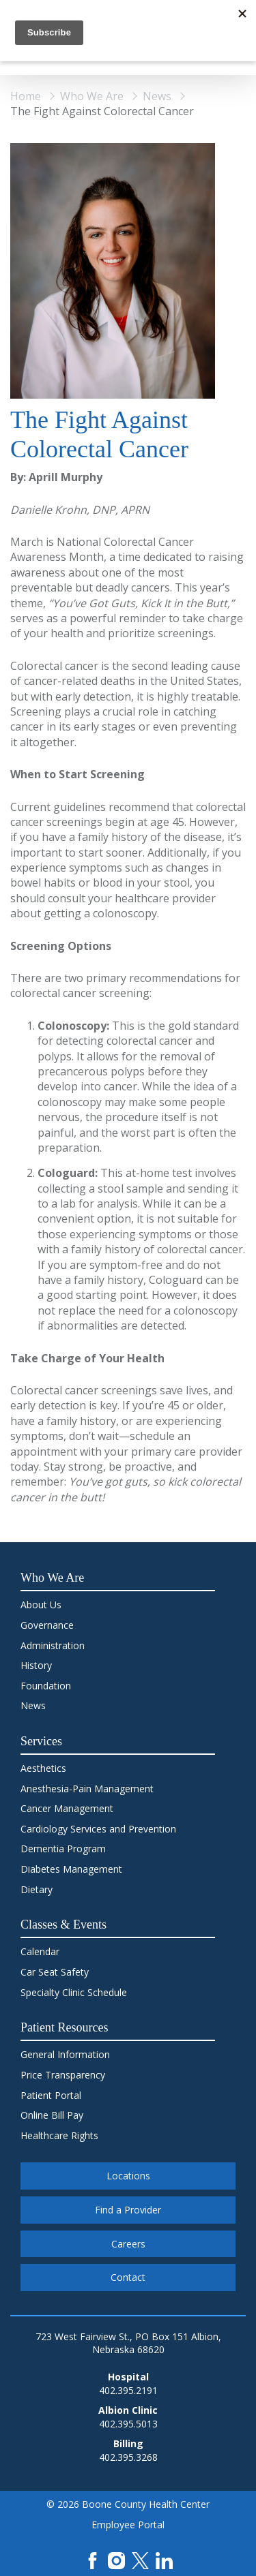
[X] (140, 2559)
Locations (128, 2175)
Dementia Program (63, 1848)
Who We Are (92, 96)
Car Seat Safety (54, 1971)
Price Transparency (62, 2074)
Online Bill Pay (51, 2115)
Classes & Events (63, 1924)
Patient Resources (64, 2027)
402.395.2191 (128, 2390)
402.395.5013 (128, 2423)
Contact (128, 2277)
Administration (52, 1645)
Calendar (39, 1951)
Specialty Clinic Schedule (73, 1992)
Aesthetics (43, 1768)
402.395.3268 (128, 2457)
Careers (128, 2243)
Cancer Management (66, 1808)
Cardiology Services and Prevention (98, 1828)
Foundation (45, 1685)
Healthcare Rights (59, 2135)
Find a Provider (128, 2209)
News (157, 96)
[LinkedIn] (164, 2559)
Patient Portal (50, 2095)
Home (25, 96)
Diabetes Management (71, 1868)
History (36, 1665)
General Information (65, 2054)
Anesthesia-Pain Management (87, 1788)
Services (41, 1741)
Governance (47, 1625)
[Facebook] (92, 2559)
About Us (40, 1604)
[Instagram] (116, 2559)
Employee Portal (128, 2524)
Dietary (36, 1889)
